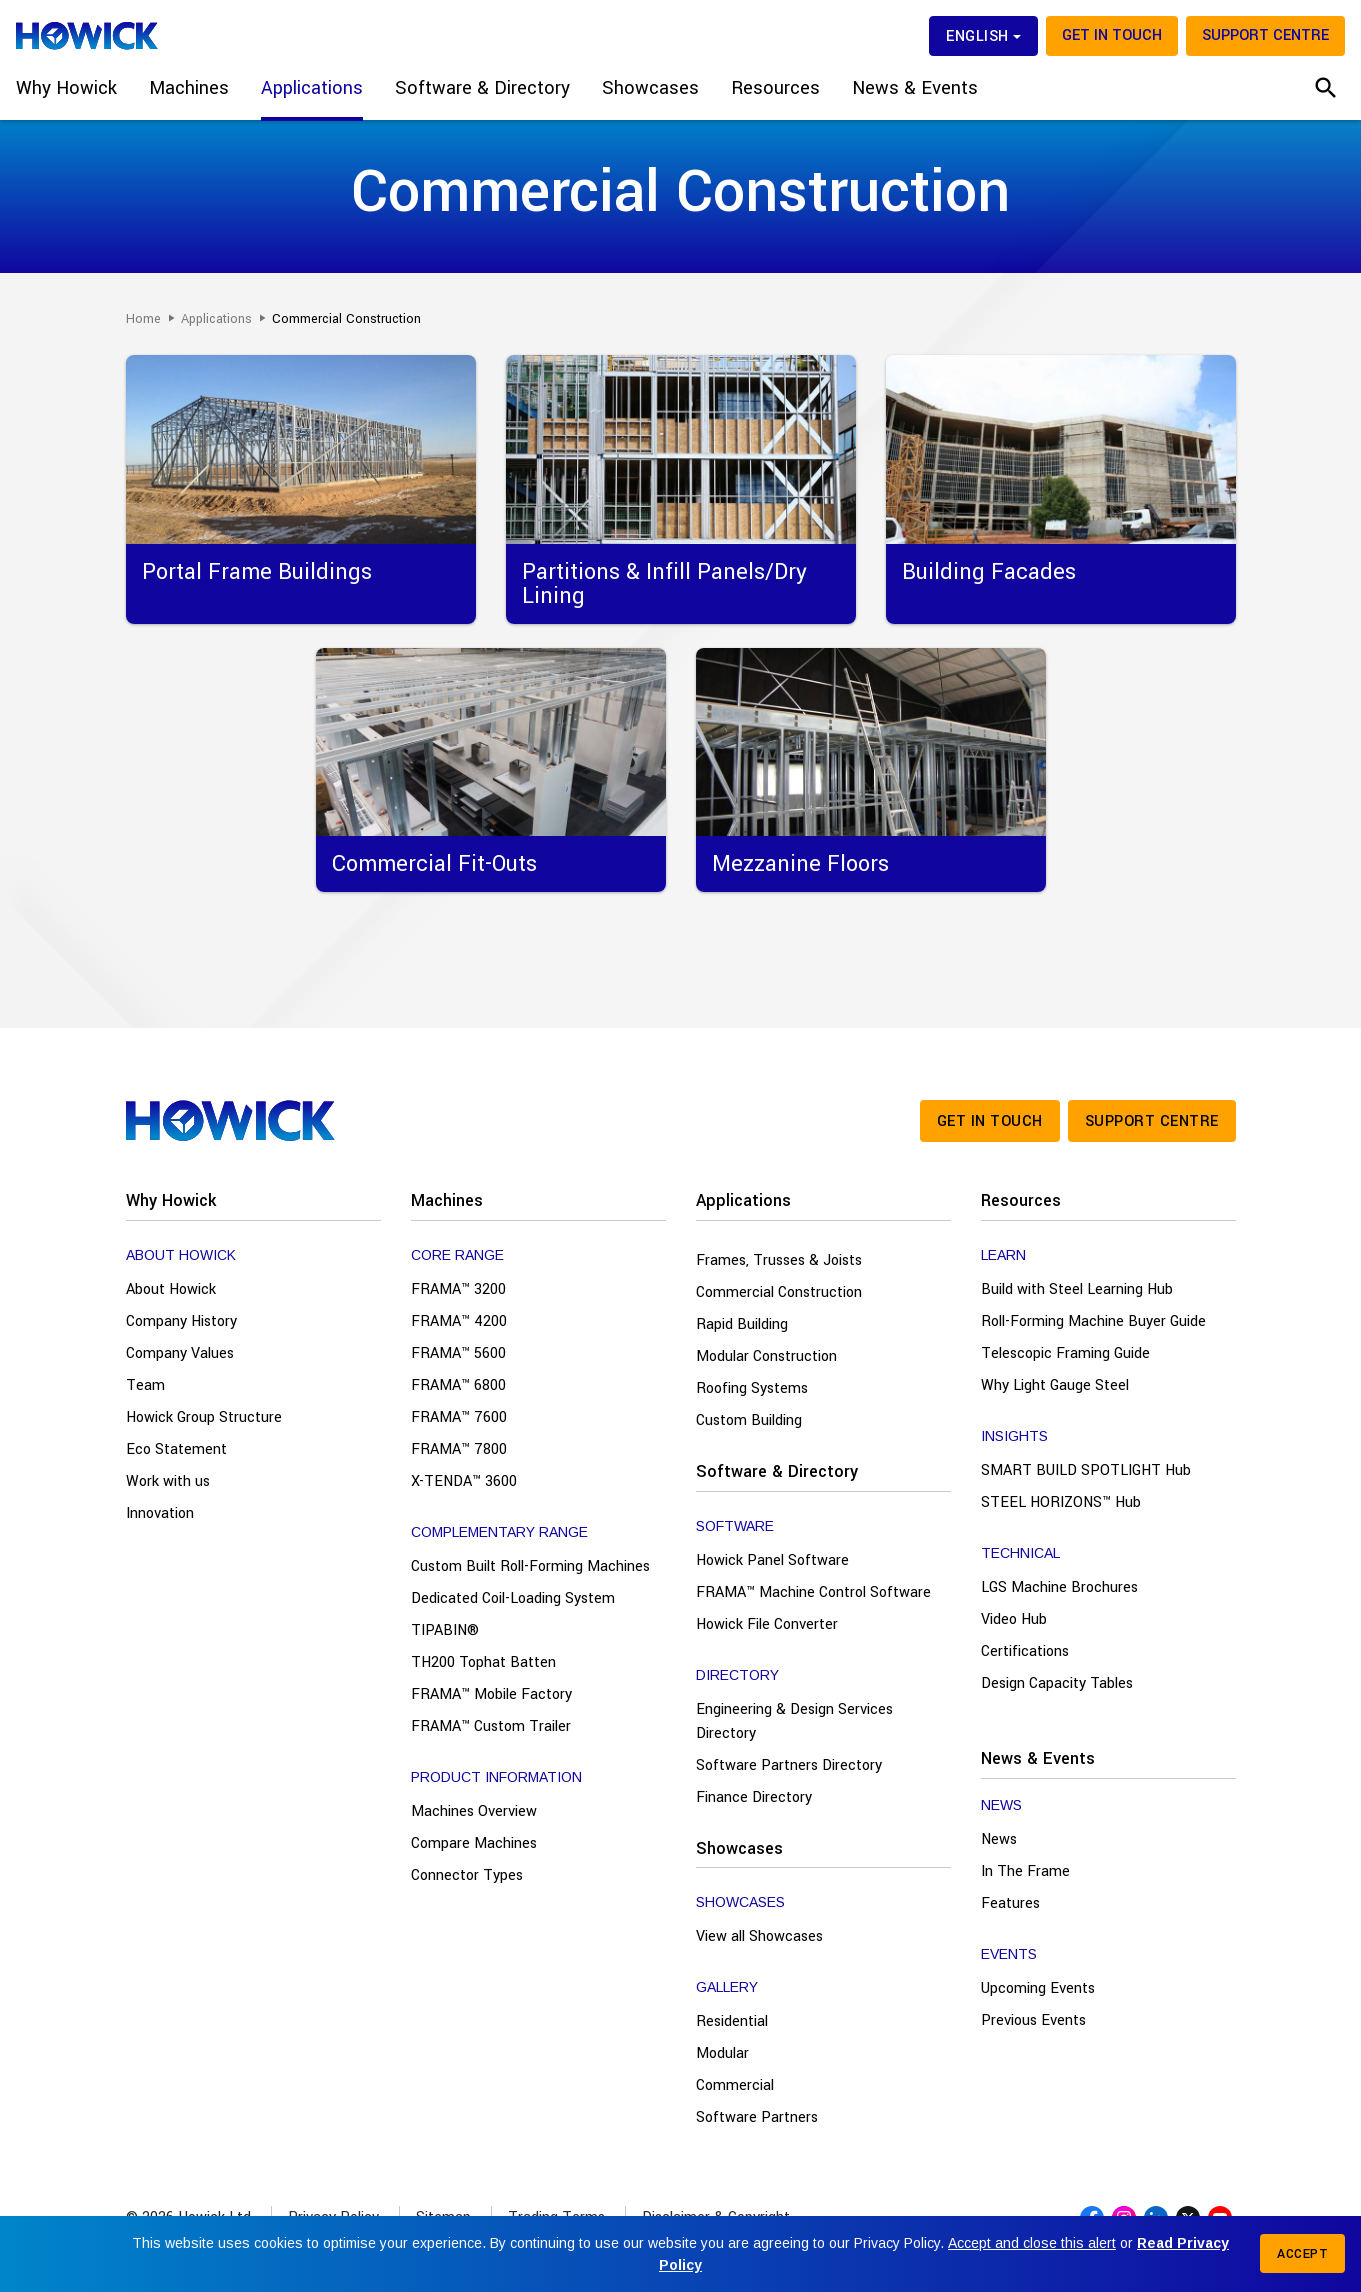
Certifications (1025, 1651)
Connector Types (467, 1875)
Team (145, 1385)
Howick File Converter (767, 1624)
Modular (722, 2053)
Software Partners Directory (789, 1765)
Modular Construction (766, 1356)
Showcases (739, 1848)
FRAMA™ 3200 (458, 1289)
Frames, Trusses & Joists (779, 1260)
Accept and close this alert (1032, 2243)
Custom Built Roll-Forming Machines (530, 1566)
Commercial (735, 2085)
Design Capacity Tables (1057, 1683)
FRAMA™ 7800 (459, 1449)
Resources (1021, 1200)
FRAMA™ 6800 (458, 1385)
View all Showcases (759, 1936)
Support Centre (1265, 35)
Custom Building (749, 1420)
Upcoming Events (1038, 1988)
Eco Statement (176, 1449)
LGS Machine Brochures (1059, 1587)
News (999, 1839)
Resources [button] (775, 88)
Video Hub (1014, 1619)
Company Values (180, 1353)
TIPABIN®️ (445, 1630)
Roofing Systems (752, 1388)
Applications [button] (312, 88)
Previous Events (1033, 2020)
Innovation (160, 1513)
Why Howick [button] (66, 88)
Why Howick (171, 1200)
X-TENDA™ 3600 (464, 1481)
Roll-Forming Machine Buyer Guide (1093, 1321)
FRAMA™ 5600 (458, 1353)
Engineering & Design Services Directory (794, 1721)
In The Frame (1025, 1871)
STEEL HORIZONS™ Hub (1061, 1502)
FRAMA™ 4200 (459, 1321)
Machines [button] (189, 88)
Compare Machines (474, 1843)
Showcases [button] (650, 88)
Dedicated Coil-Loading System (513, 1598)
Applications (743, 1200)
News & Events (1038, 1758)
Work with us (168, 1481)
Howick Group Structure (204, 1417)
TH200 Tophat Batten (483, 1662)
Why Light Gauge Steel (1055, 1385)
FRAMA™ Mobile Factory (491, 1694)
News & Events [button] (915, 88)
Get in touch (1112, 35)
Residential (732, 2021)
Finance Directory (754, 1797)
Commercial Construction (779, 1292)
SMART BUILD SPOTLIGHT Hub (1086, 1470)
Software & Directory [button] (482, 88)
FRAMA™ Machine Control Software (813, 1592)
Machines (447, 1200)
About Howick (171, 1289)
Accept (1302, 2254)
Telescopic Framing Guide (1065, 1353)
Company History (181, 1321)
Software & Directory (777, 1471)
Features (1010, 1903)
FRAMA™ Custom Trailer (491, 1726)
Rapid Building (742, 1324)
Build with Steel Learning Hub (1077, 1289)
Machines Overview (474, 1811)
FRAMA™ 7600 (459, 1417)
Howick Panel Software (772, 1560)
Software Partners (757, 2117)
